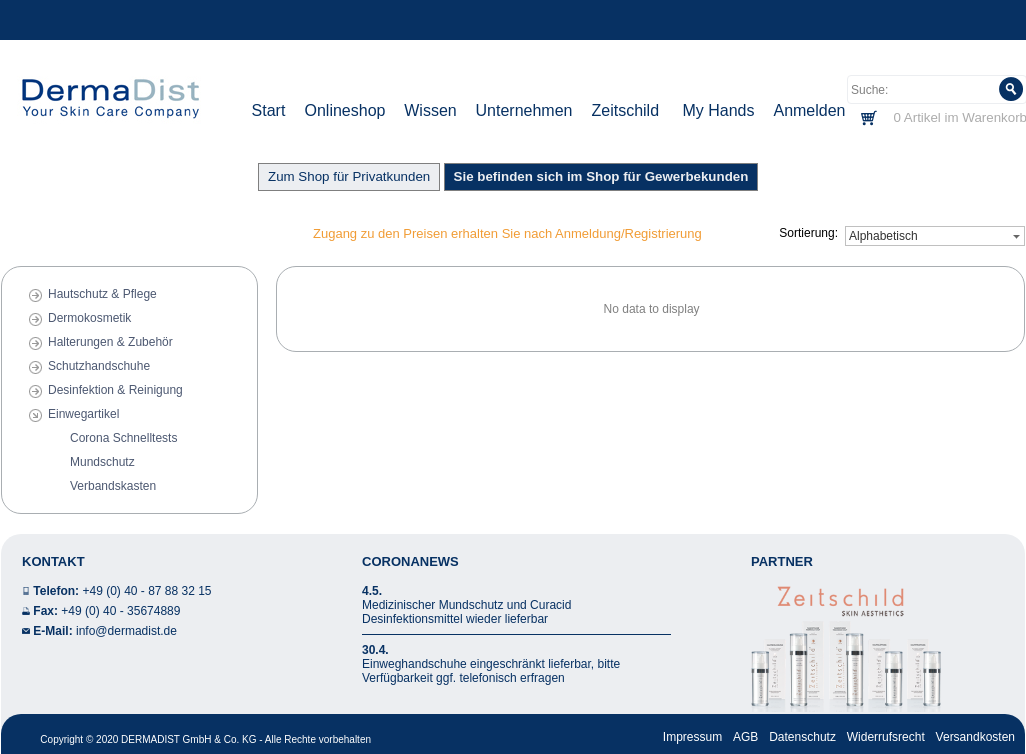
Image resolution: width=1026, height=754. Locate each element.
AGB (745, 737)
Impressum (692, 737)
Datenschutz (802, 737)
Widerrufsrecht (886, 737)
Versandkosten (975, 737)
